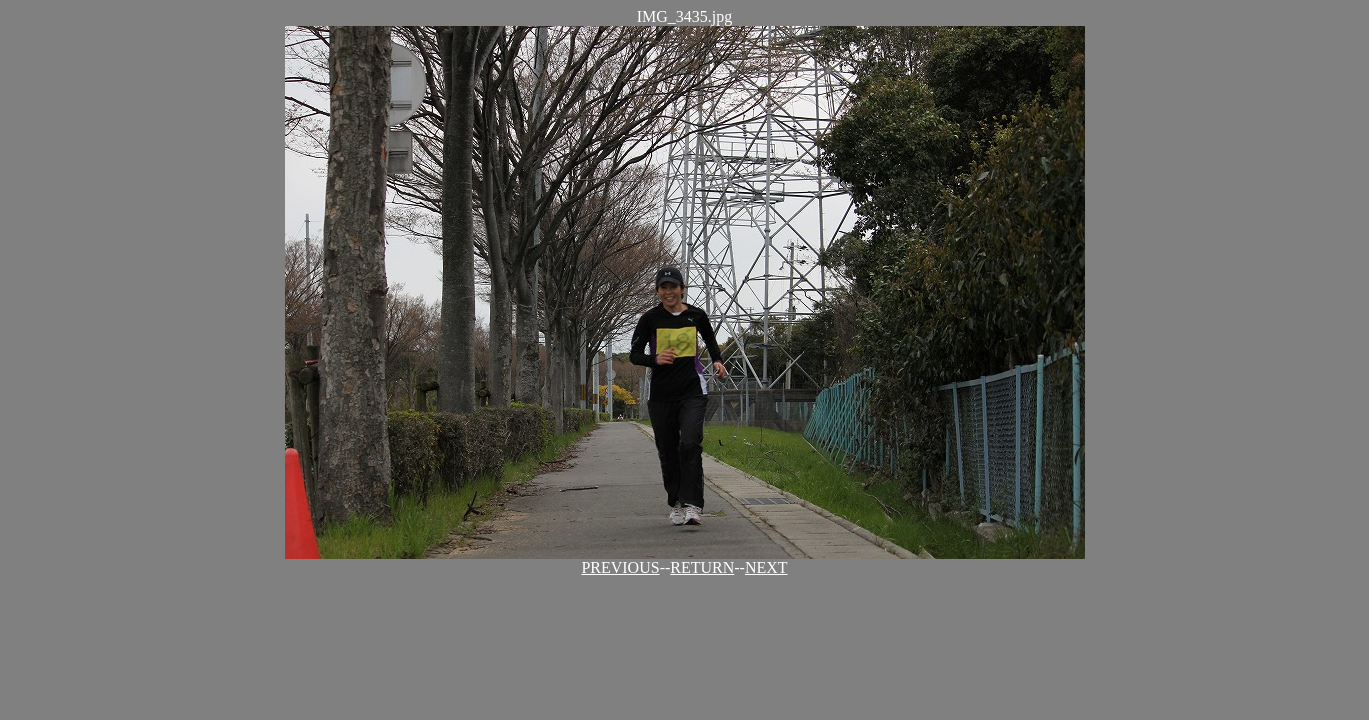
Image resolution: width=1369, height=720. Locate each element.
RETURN (702, 567)
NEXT (766, 567)
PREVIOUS (620, 567)
